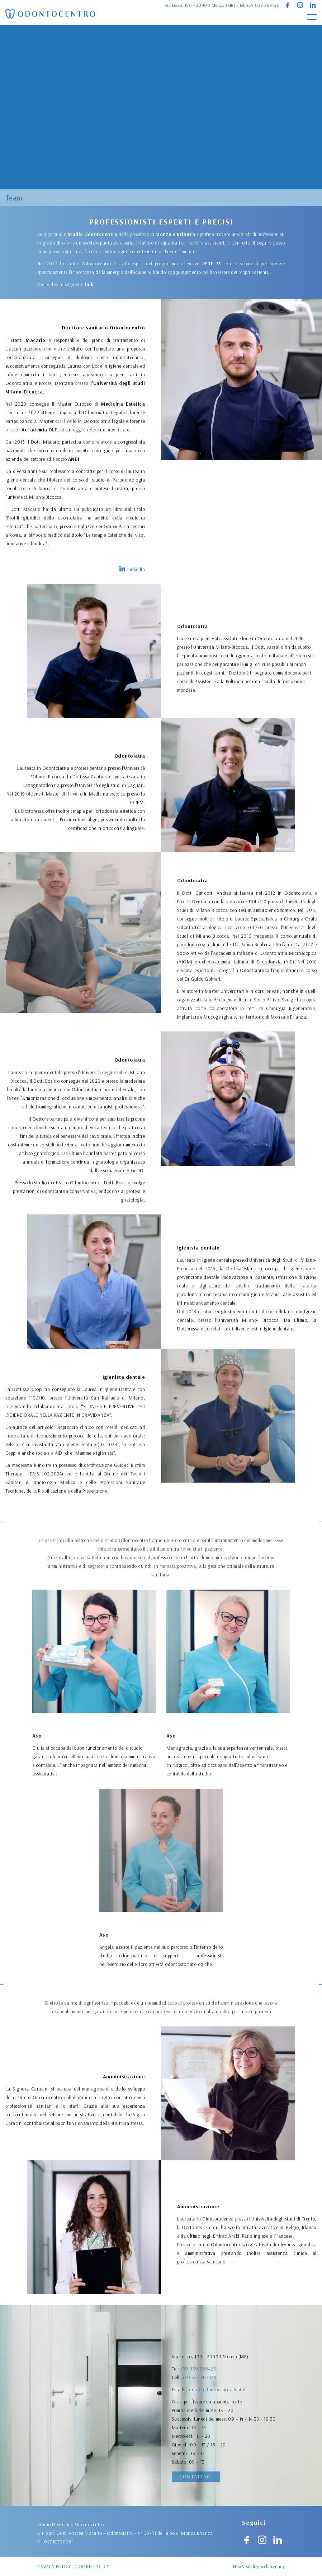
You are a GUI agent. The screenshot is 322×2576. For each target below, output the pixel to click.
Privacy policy (54, 2570)
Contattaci (195, 2476)
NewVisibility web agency (259, 2570)
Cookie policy (92, 2570)
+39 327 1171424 (199, 2435)
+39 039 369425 (263, 5)
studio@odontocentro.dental (215, 2447)
